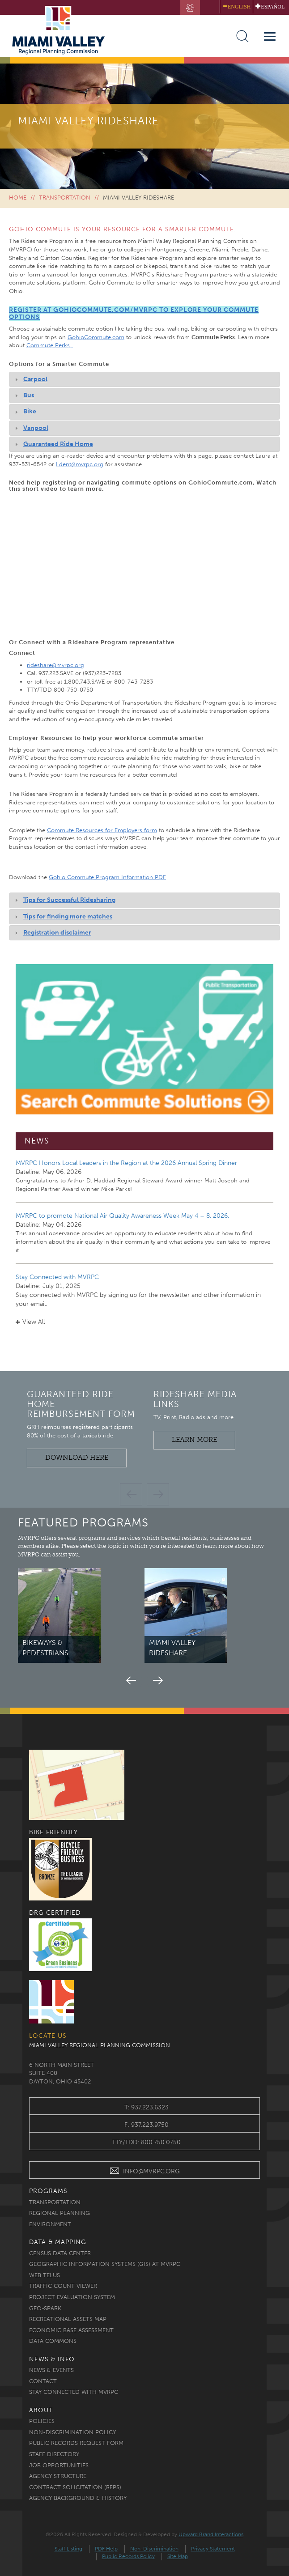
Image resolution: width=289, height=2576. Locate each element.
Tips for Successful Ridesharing (69, 900)
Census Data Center (60, 2253)
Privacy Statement (213, 2549)
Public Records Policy (128, 2556)
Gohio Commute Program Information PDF (107, 877)
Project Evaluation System (72, 2297)
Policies (42, 2421)
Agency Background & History (78, 2498)
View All (30, 1322)
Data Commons (52, 2341)
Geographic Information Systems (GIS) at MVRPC (104, 2264)
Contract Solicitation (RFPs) (75, 2487)
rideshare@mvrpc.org (55, 665)
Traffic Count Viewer (63, 2286)
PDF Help (106, 2549)
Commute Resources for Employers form (102, 830)
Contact (43, 2381)
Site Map (177, 2556)
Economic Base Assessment (71, 2330)
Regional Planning (59, 2213)
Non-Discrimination (154, 2549)
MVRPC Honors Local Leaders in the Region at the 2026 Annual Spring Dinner (126, 1163)
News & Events (51, 2370)
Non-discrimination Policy (72, 2432)
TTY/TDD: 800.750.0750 (146, 2142)
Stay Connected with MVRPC (57, 1277)
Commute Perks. (49, 345)
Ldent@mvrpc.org (79, 464)
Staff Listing (68, 2549)
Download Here (76, 1458)
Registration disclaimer (57, 932)
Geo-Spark (45, 2308)
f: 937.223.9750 (146, 2125)
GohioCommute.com (96, 337)
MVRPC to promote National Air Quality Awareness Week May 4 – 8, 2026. (122, 1216)
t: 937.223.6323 (146, 2107)
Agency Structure (57, 2476)
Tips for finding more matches (67, 916)
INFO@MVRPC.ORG (145, 2172)
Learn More (194, 1440)
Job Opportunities (59, 2465)
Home (17, 197)
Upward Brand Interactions (210, 2534)
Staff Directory (54, 2454)
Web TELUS (44, 2275)
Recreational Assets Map (67, 2319)
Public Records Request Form (76, 2443)
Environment (50, 2224)
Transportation (64, 197)
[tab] (144, 379)
